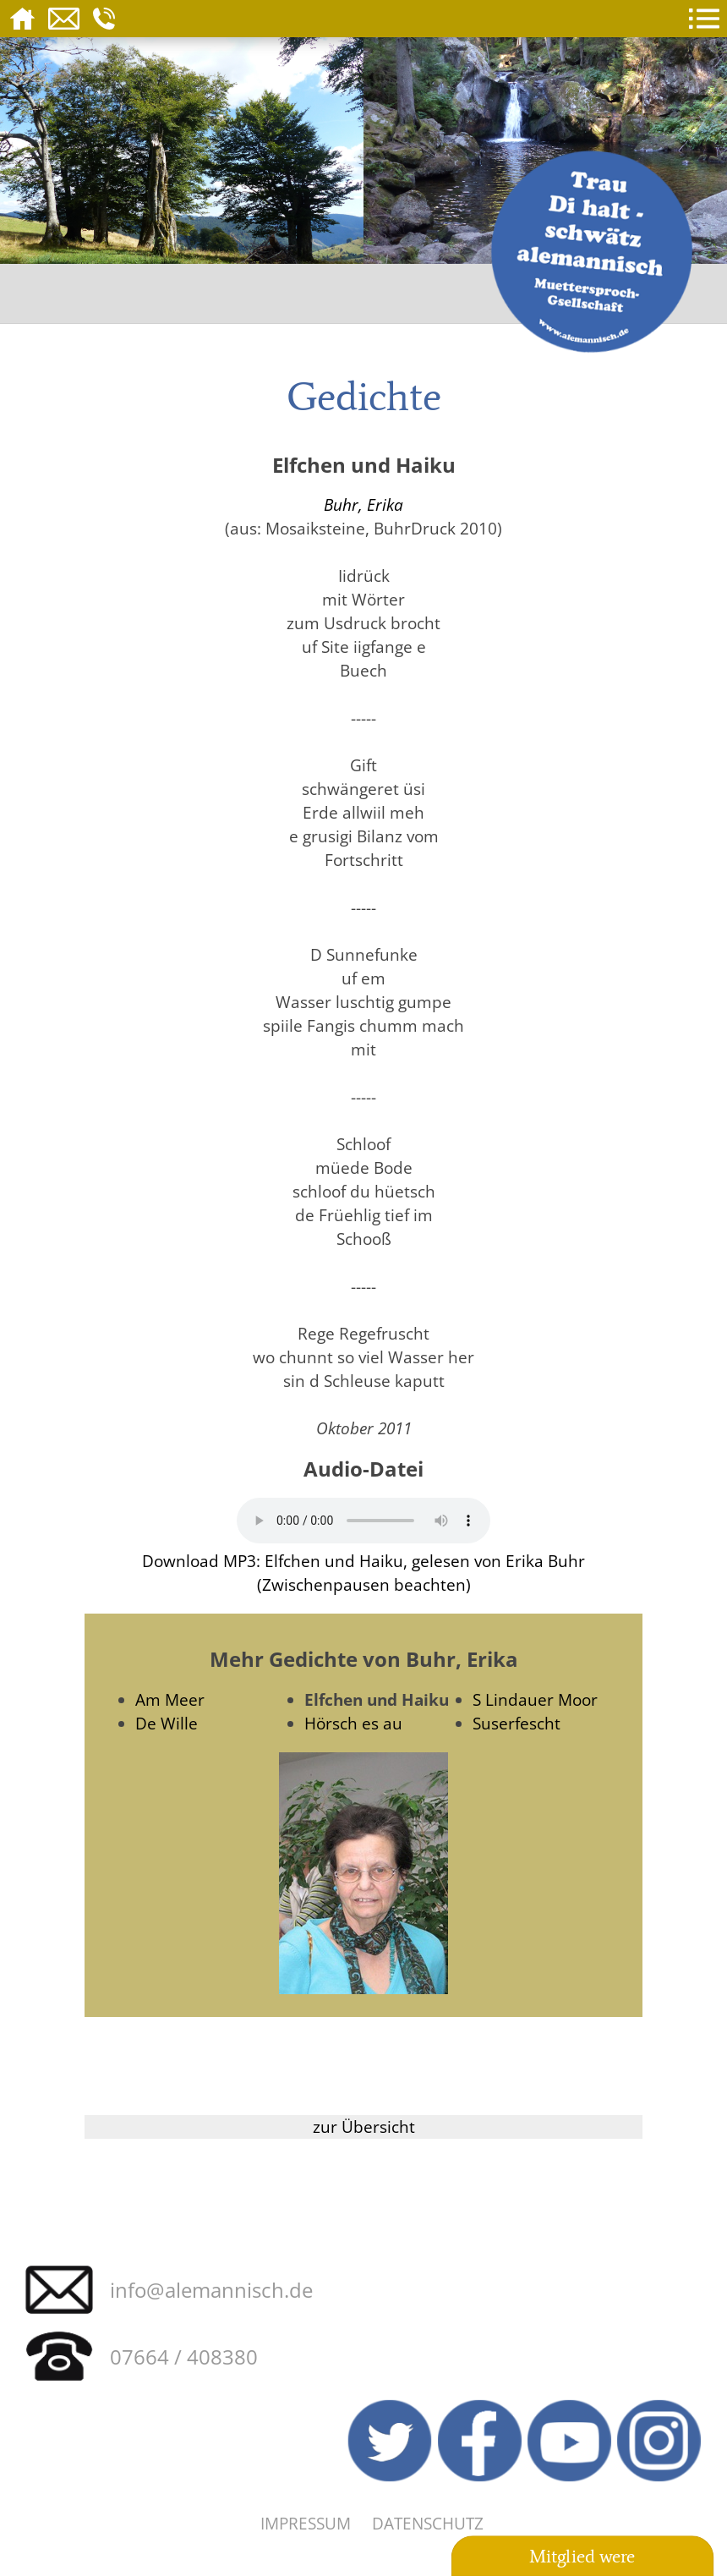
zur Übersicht (364, 2126)
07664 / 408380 (184, 2356)
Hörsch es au (353, 1723)
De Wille (166, 1723)
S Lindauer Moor (535, 1699)
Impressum (305, 2523)
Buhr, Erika (363, 504)
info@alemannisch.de (211, 2290)
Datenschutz (428, 2523)
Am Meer (170, 1699)
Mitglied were (583, 2557)
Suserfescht (516, 1723)
